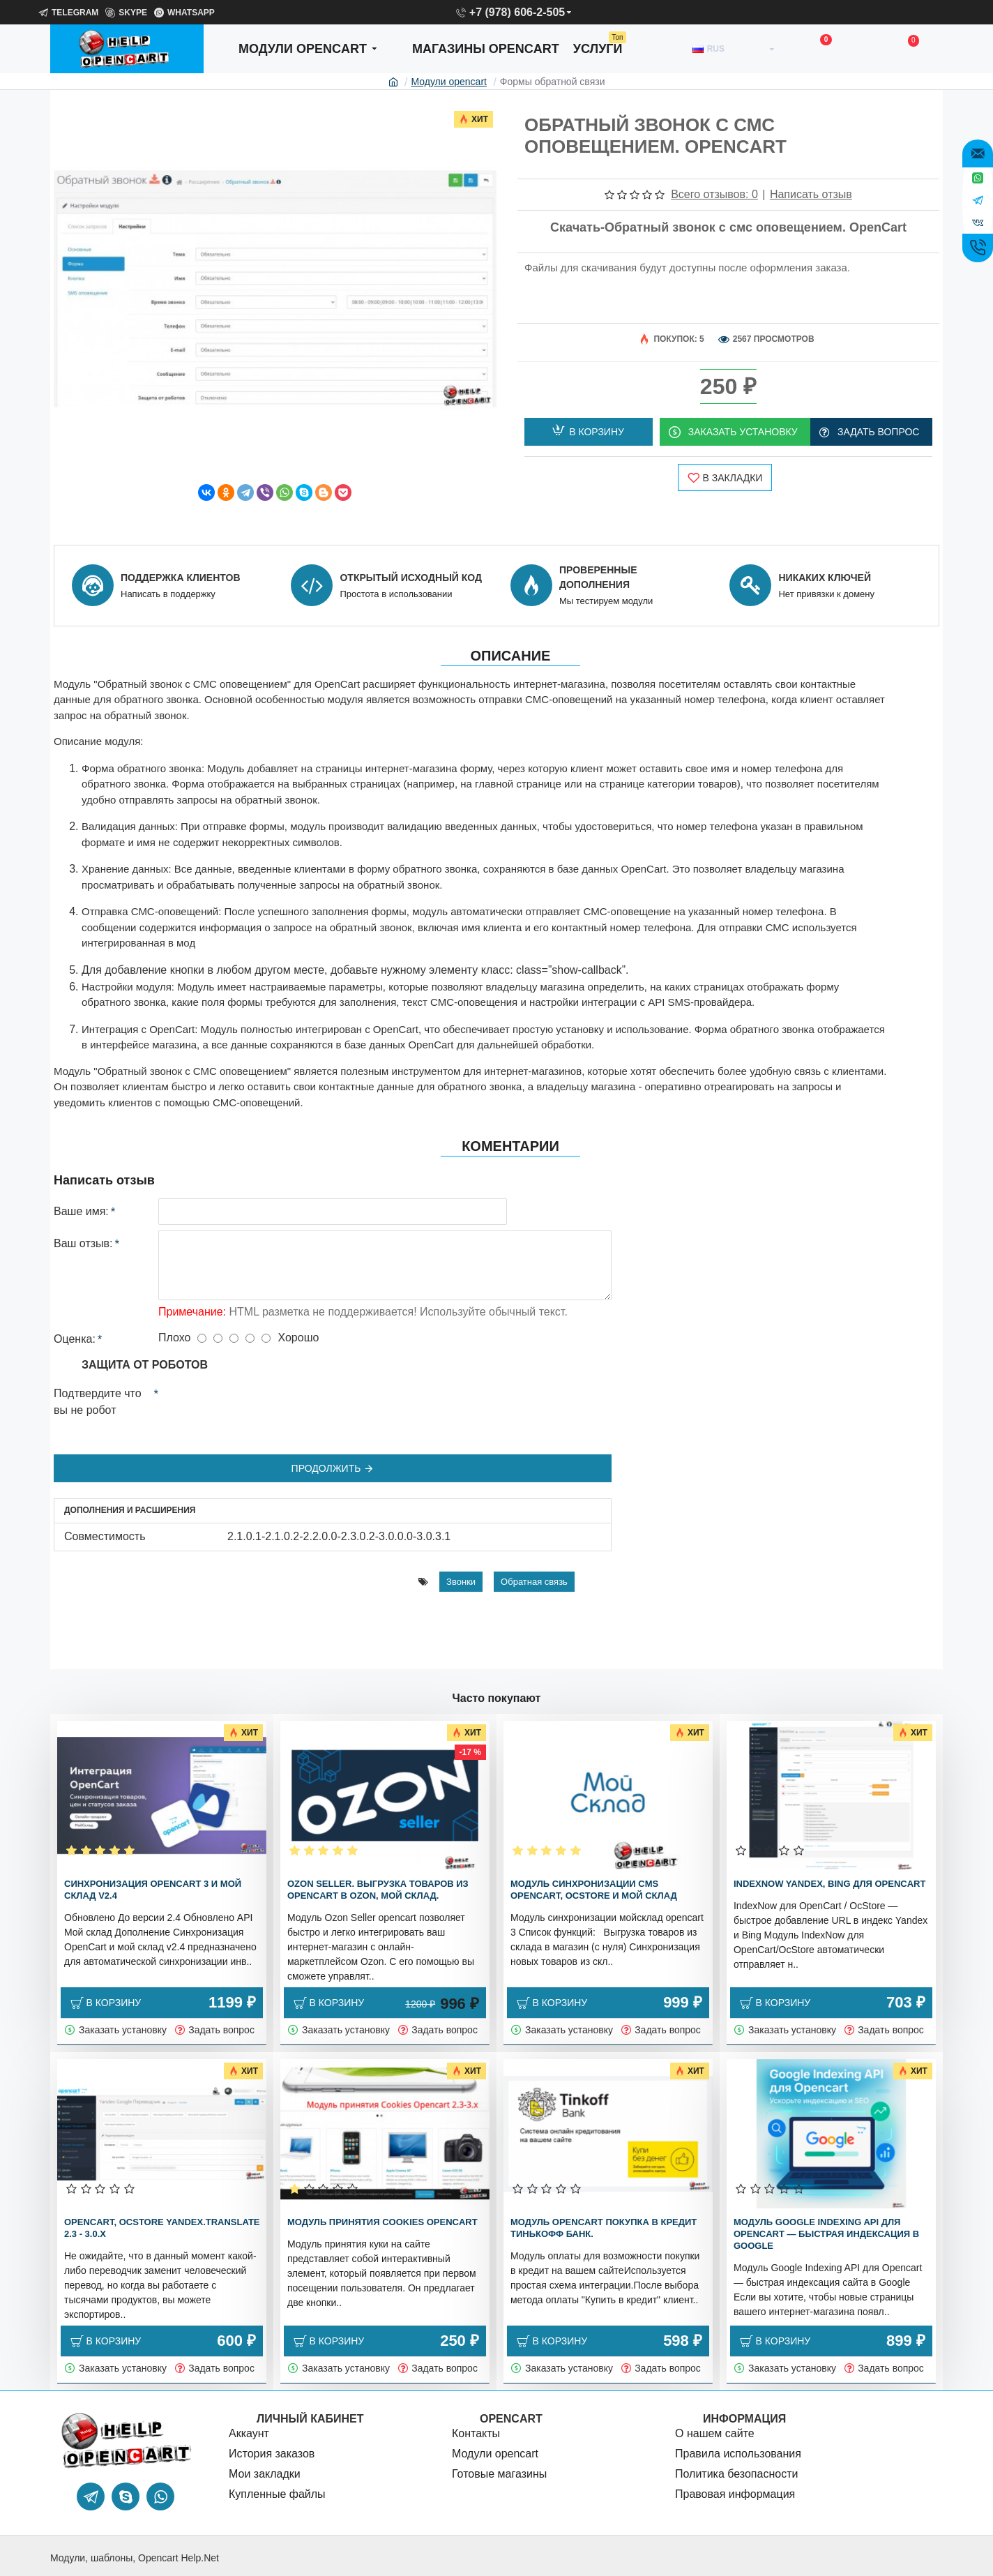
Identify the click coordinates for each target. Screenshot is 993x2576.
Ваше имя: (81, 1185)
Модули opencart (449, 81)
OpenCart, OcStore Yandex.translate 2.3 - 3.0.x (162, 2228)
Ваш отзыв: (83, 1217)
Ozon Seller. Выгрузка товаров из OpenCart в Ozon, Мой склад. (378, 1889)
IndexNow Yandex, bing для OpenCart (829, 1883)
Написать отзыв (811, 194)
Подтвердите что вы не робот (98, 1375)
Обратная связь (534, 1536)
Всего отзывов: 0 (714, 194)
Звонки (461, 1536)
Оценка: (75, 1312)
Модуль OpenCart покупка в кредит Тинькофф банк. (603, 2228)
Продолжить (326, 1441)
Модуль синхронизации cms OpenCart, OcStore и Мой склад (593, 1889)
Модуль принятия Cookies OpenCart (382, 2222)
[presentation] (256, 1379)
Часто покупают (497, 1698)
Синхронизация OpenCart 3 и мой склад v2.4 (152, 1889)
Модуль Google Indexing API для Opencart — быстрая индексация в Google (826, 2234)
